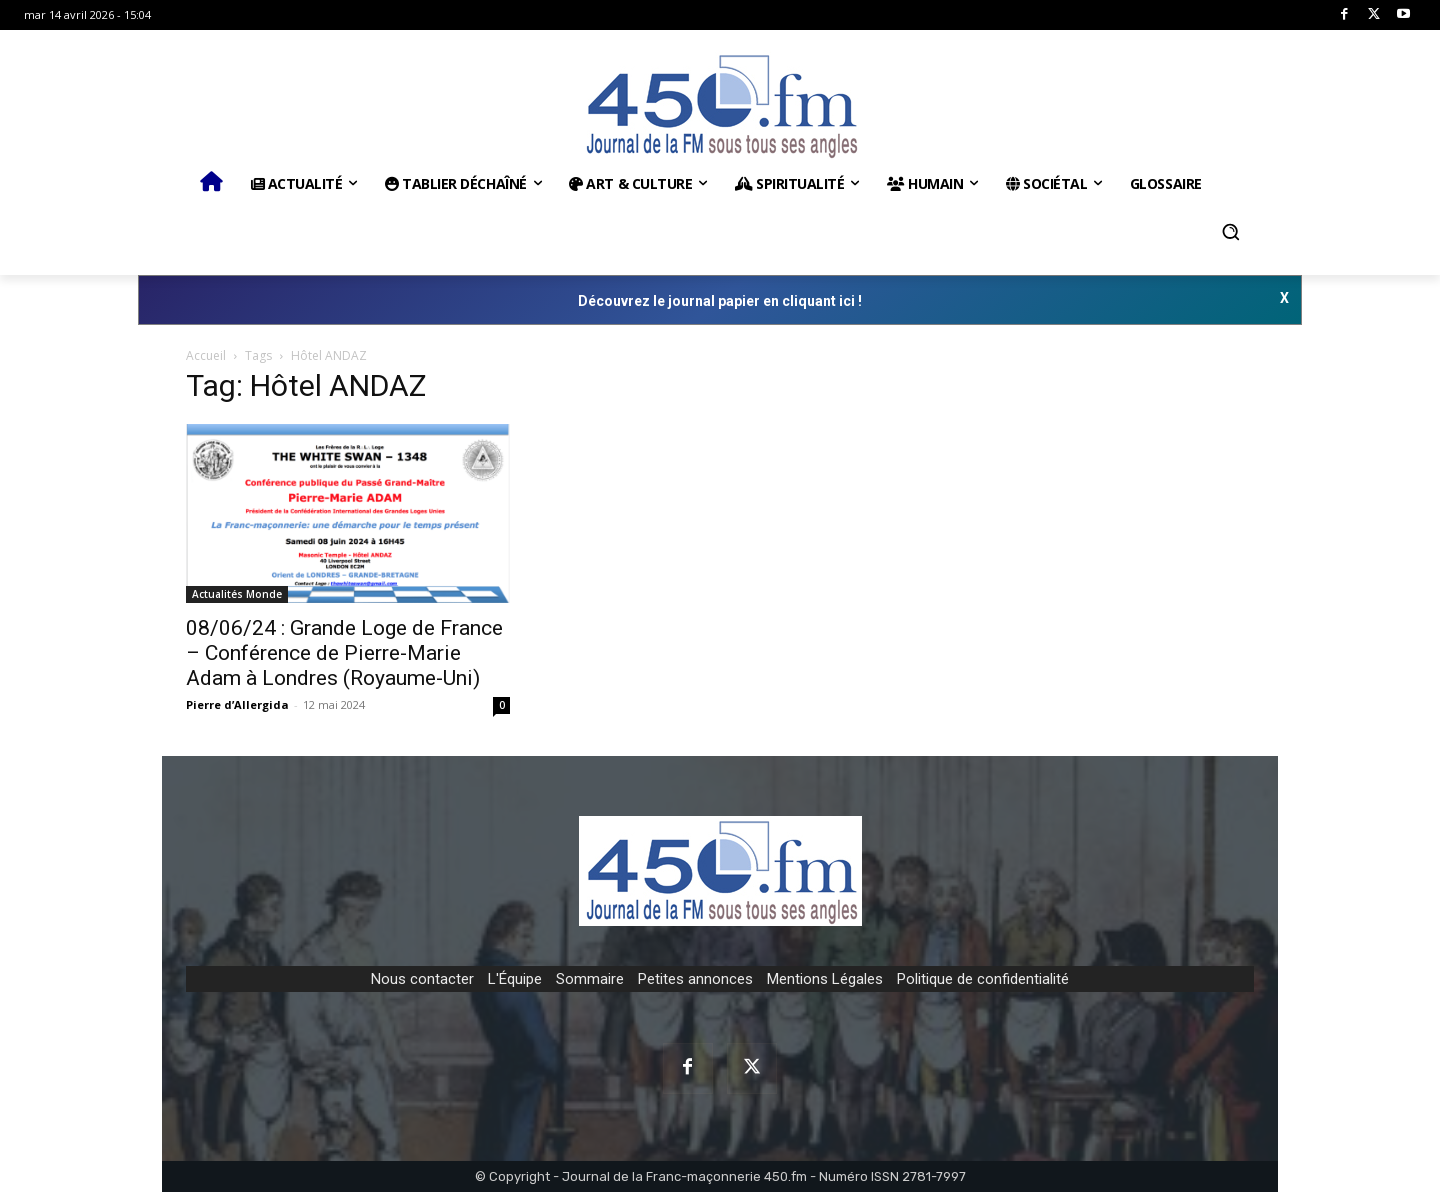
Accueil (206, 355)
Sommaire (590, 979)
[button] (1231, 232)
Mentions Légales (825, 979)
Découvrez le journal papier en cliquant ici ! (720, 301)
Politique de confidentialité (983, 979)
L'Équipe (515, 979)
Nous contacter (422, 979)
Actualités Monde (237, 594)
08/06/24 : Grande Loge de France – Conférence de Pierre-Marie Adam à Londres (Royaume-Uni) (344, 653)
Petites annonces (695, 979)
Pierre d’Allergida (237, 704)
